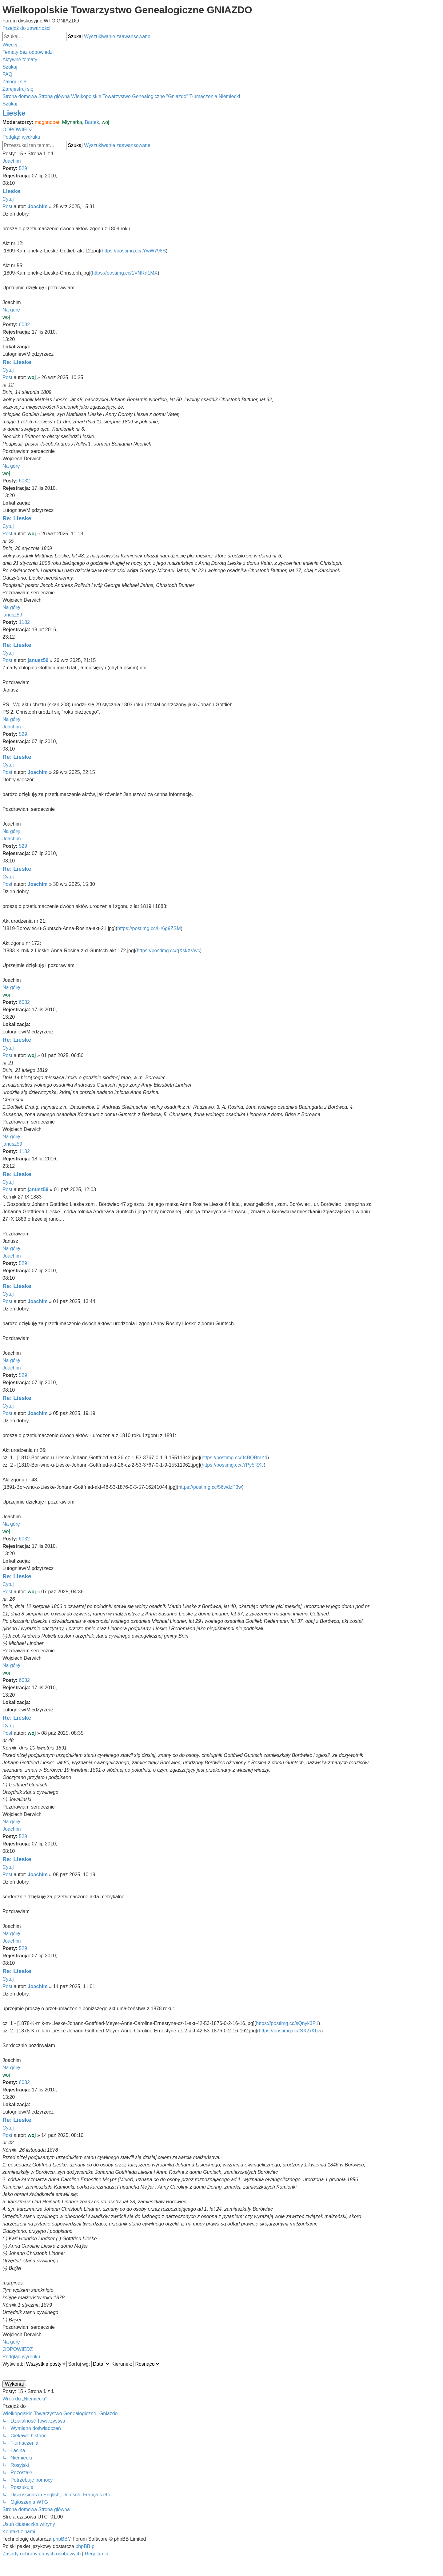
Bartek (92, 122)
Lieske (14, 113)
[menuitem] (28, 52)
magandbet (47, 122)
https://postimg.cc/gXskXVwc (168, 950)
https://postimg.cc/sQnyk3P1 (287, 2023)
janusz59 (12, 614)
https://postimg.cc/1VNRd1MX (125, 272)
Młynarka (72, 122)
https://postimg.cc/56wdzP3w (210, 1487)
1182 (24, 622)
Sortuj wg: (89, 2364)
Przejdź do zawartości (26, 28)
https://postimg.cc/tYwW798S (134, 250)
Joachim (11, 161)
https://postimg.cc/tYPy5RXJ (233, 1465)
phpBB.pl (85, 2546)
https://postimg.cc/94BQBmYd (234, 1457)
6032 (24, 324)
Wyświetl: (34, 2364)
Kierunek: (135, 2364)
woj (105, 122)
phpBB (60, 2539)
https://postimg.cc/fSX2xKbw (290, 2030)
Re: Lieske (16, 362)
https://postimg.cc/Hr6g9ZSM (149, 928)
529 (23, 168)
